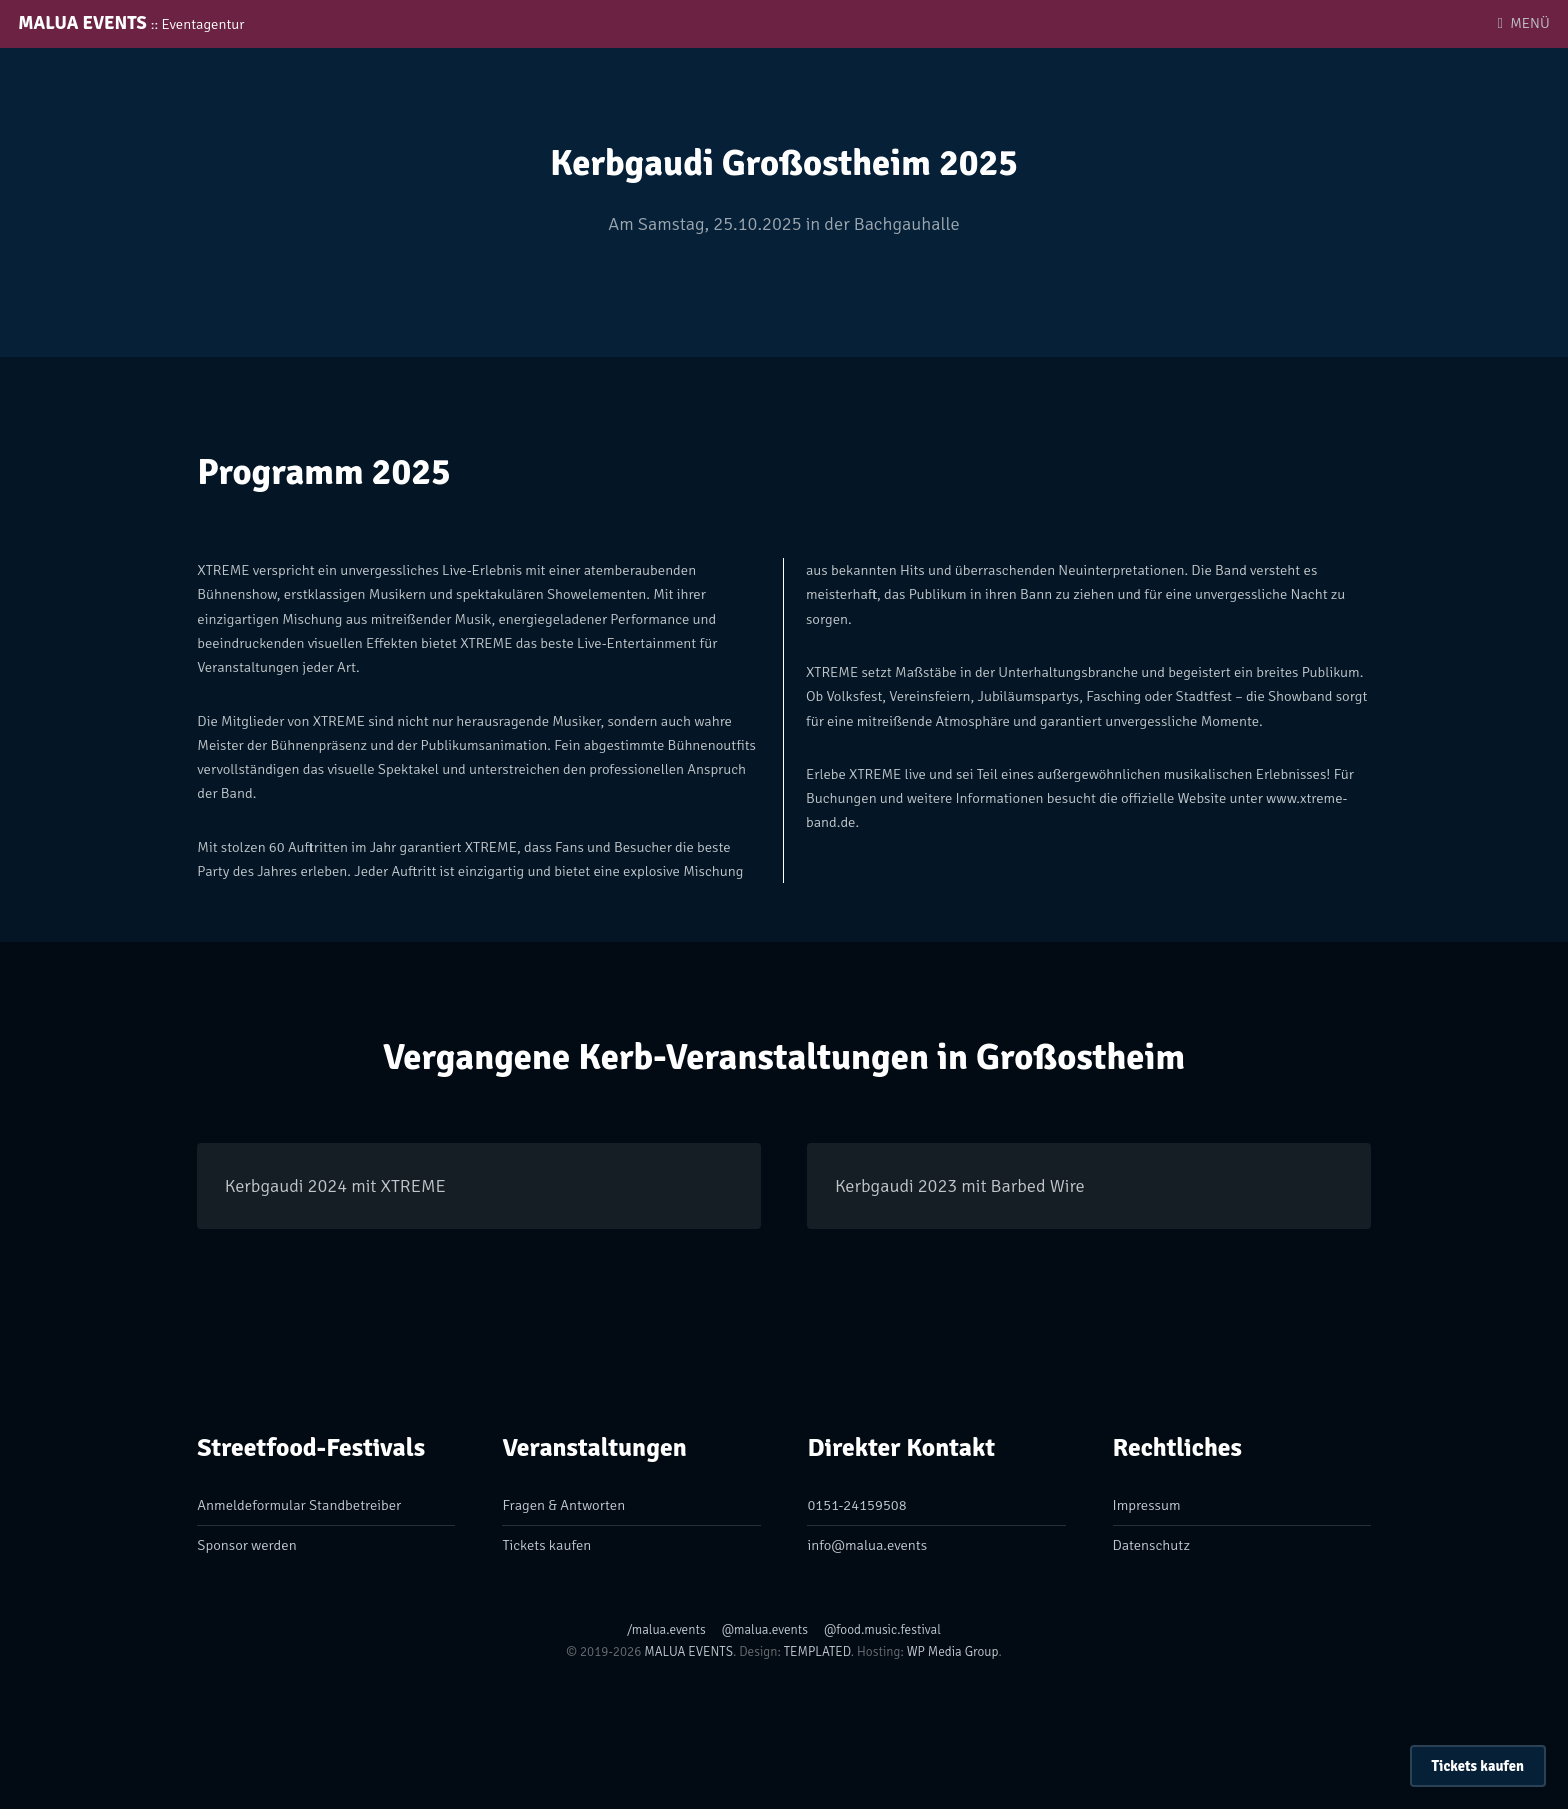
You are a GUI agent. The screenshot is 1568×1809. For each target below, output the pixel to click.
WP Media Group (953, 1652)
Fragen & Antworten (563, 1505)
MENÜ (1529, 23)
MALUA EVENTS (131, 23)
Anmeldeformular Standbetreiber (299, 1505)
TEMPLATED (817, 1652)
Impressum (1147, 1505)
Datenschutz (1151, 1545)
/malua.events (666, 1630)
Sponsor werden (246, 1545)
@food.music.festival (882, 1630)
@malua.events (765, 1630)
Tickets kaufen (1478, 1766)
